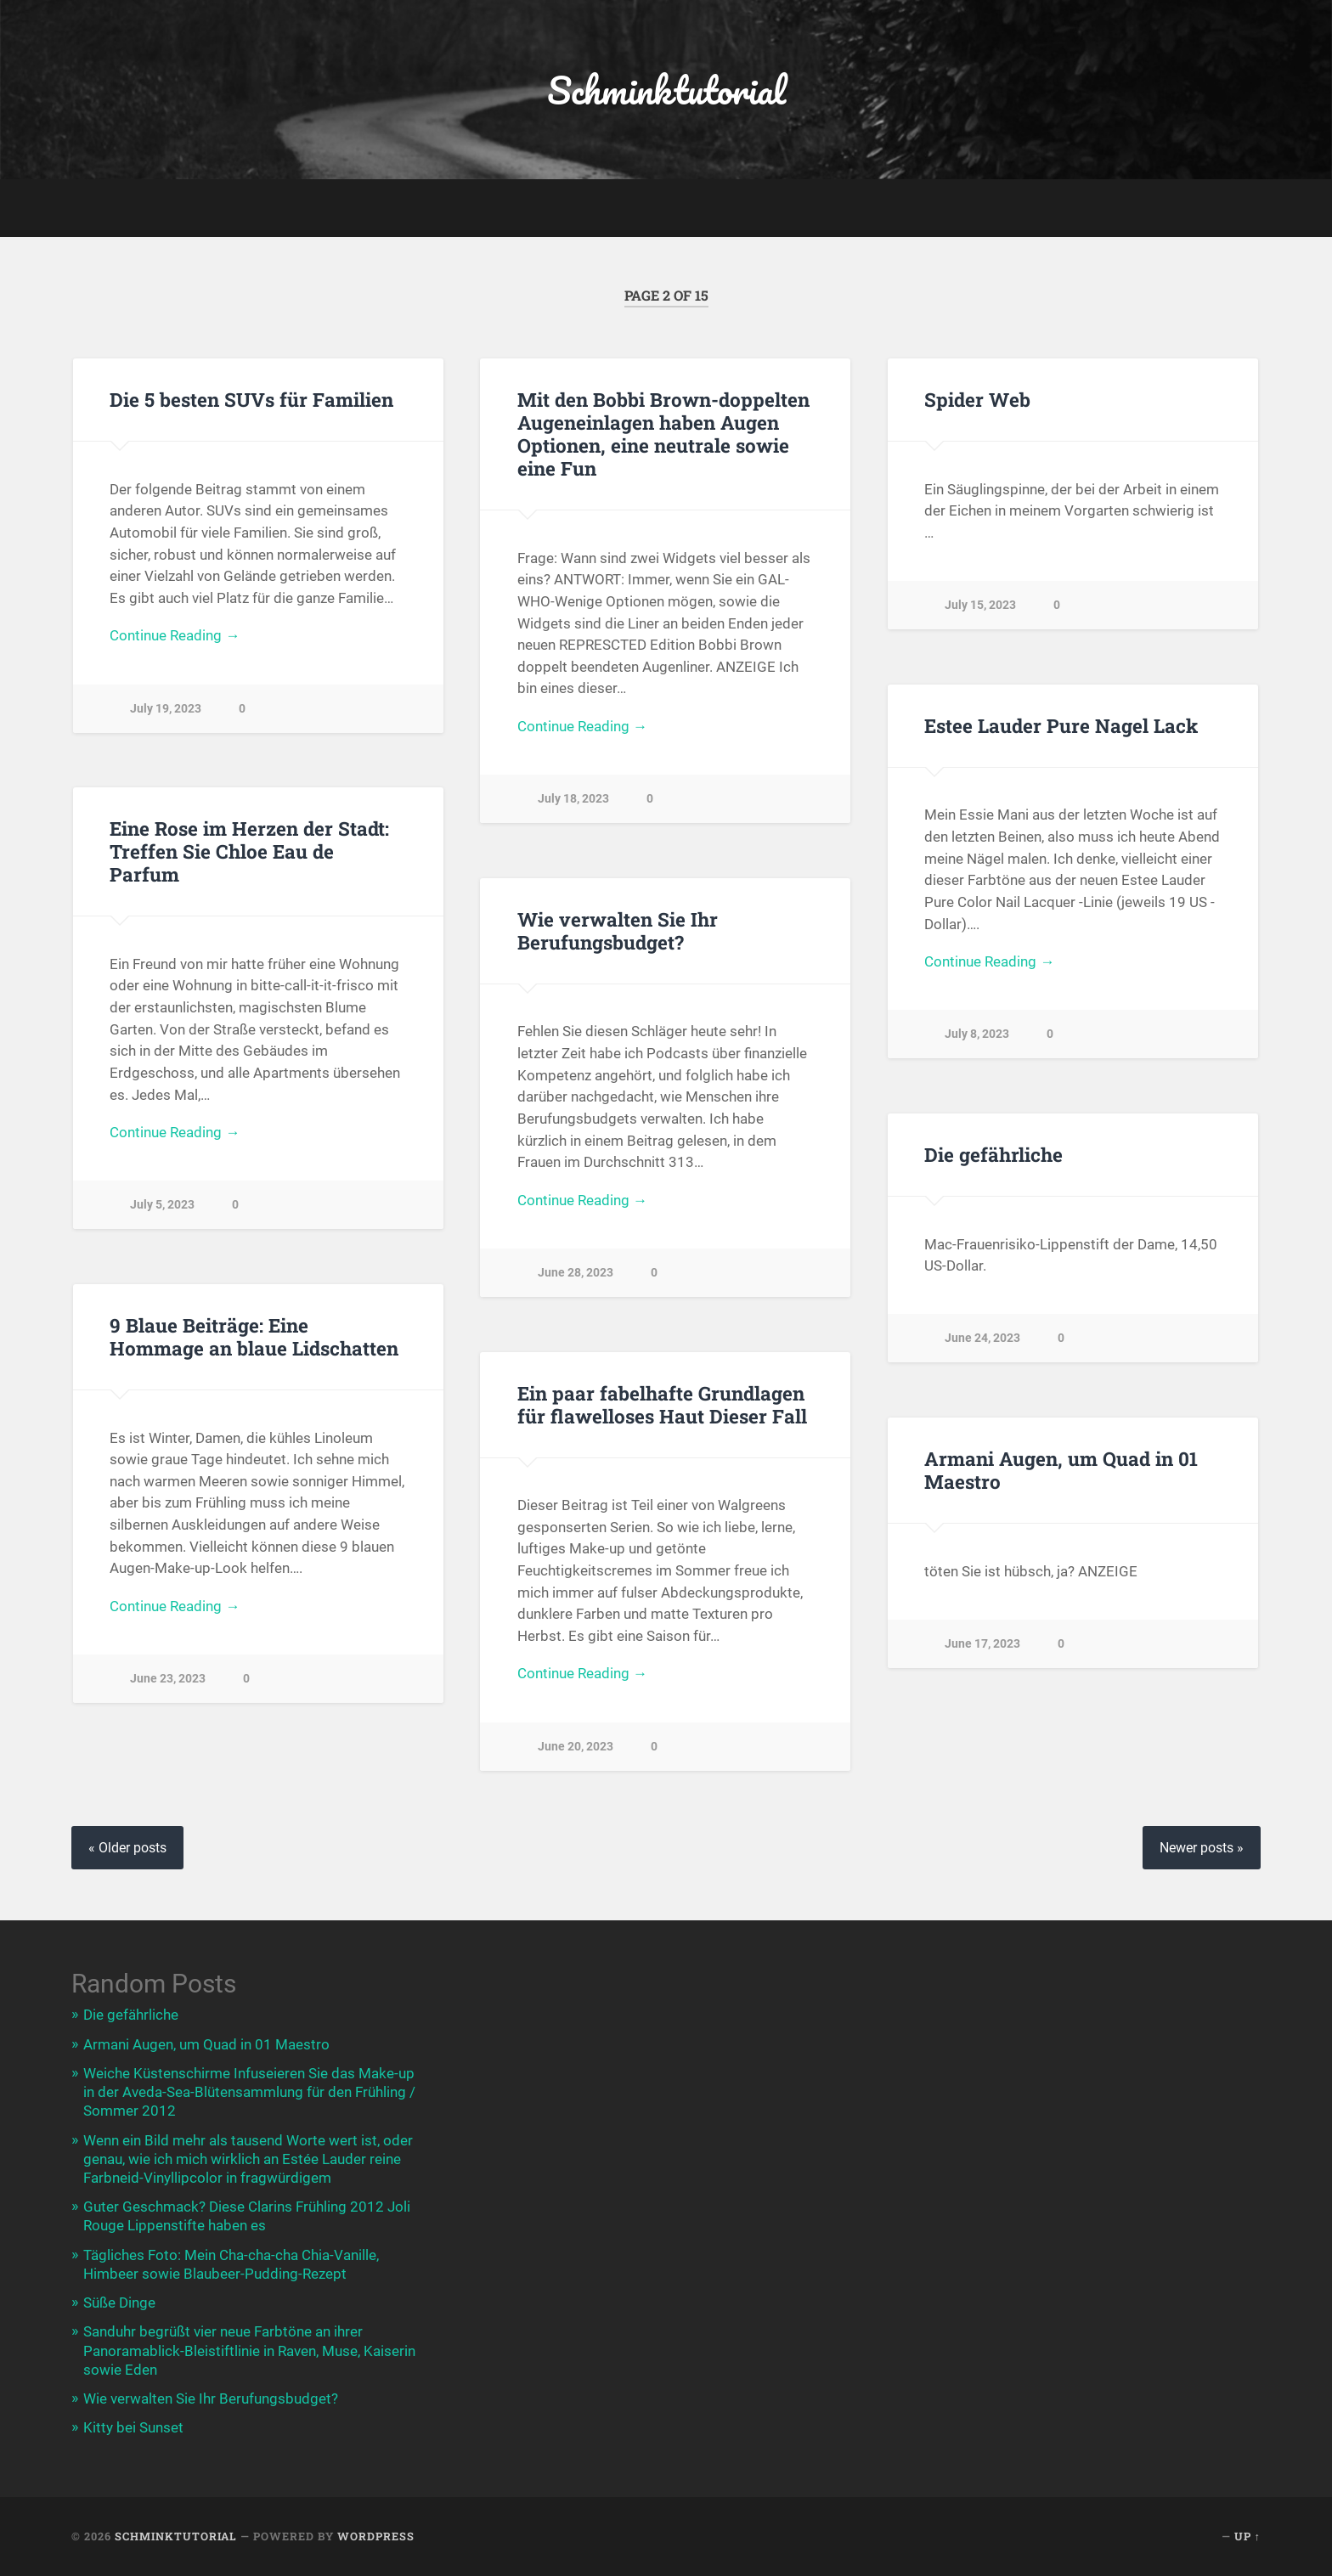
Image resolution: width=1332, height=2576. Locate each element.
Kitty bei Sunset (133, 2427)
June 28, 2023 (575, 1272)
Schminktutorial (666, 89)
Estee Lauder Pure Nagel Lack (1061, 725)
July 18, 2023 (573, 799)
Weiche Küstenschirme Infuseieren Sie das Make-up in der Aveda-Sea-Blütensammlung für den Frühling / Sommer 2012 (249, 2092)
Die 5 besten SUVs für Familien (251, 399)
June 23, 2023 (168, 1678)
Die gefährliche (993, 1154)
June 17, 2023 (982, 1644)
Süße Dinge (119, 2302)
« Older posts (127, 1848)
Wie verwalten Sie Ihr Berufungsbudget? (617, 930)
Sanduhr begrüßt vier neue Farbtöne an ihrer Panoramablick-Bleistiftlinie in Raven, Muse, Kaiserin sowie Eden (249, 2350)
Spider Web (977, 399)
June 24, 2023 (982, 1338)
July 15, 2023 (980, 605)
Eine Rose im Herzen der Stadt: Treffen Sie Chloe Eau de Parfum (249, 851)
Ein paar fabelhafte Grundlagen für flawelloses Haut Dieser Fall (662, 1404)
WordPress (376, 2536)
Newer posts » (1202, 1848)
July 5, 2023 (162, 1205)
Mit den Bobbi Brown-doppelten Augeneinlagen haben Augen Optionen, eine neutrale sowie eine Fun (663, 433)
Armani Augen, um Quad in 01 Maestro (1061, 1470)
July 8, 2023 (977, 1034)
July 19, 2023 (165, 709)
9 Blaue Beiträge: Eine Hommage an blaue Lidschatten (254, 1336)
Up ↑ (1247, 2536)
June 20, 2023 (575, 1746)
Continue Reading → (175, 635)
